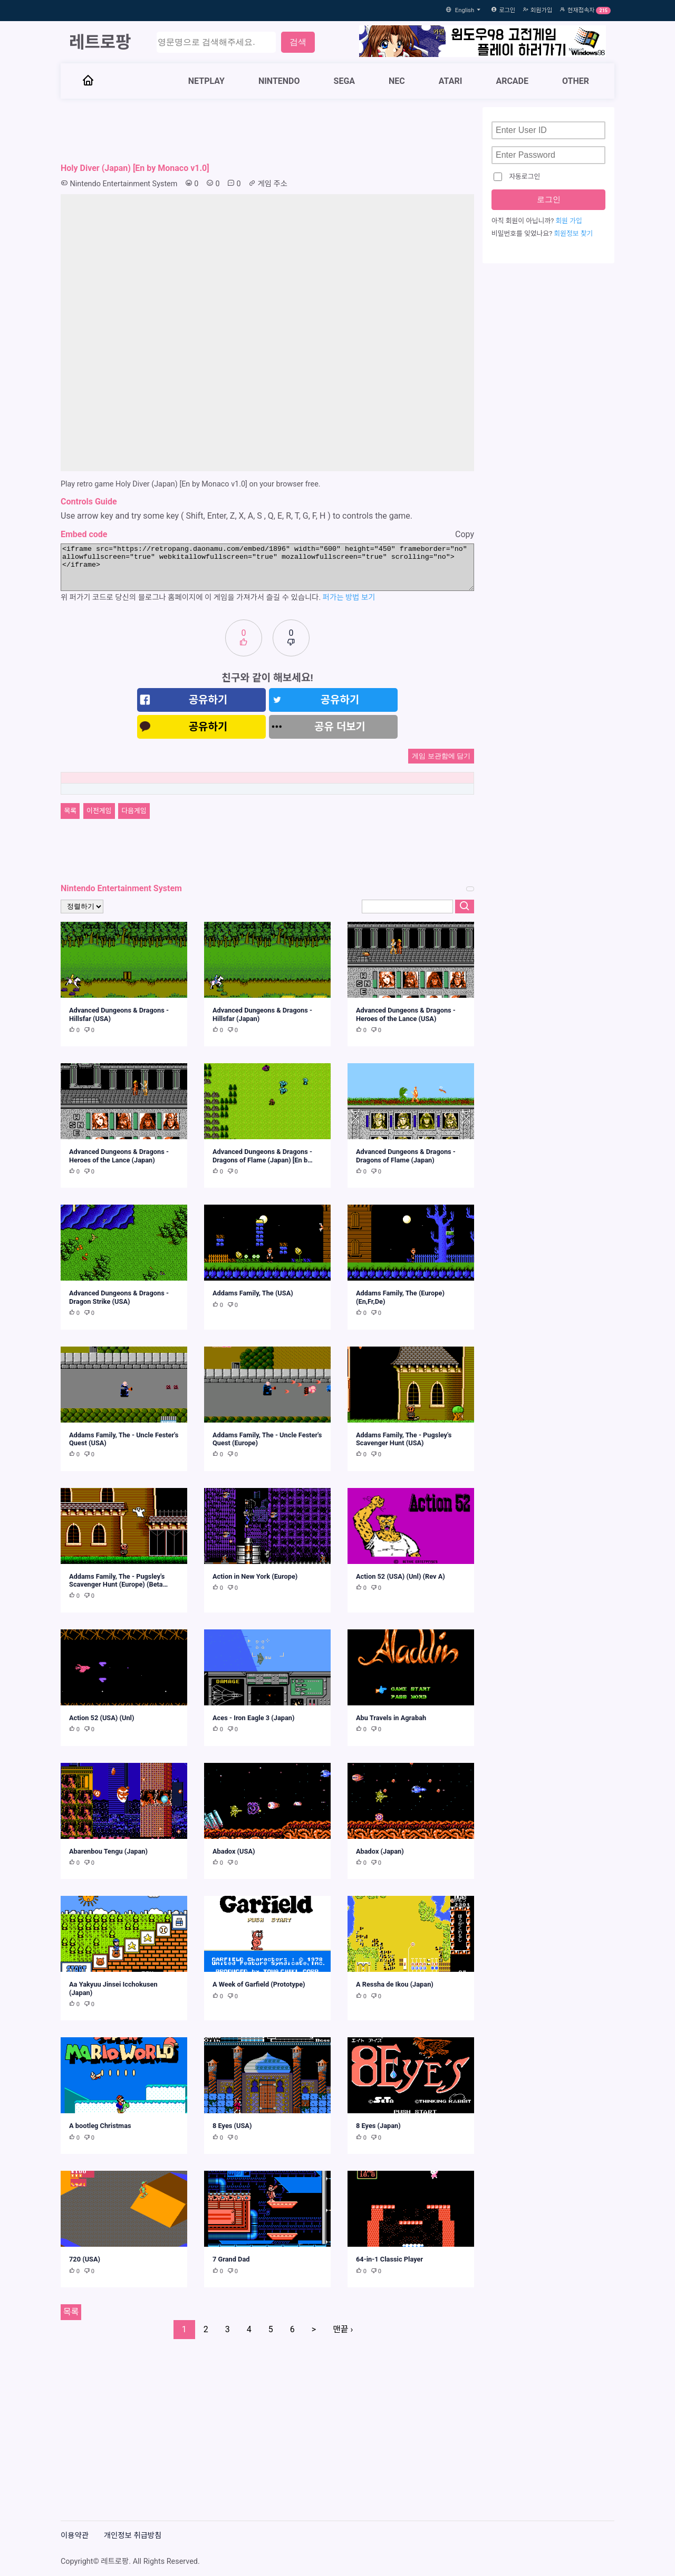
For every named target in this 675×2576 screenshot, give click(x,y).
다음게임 (133, 811)
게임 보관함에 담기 (441, 756)
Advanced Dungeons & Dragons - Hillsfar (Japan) (262, 1014)
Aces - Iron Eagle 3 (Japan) (254, 1718)
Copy (464, 534)
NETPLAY (206, 81)
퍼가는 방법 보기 (349, 597)
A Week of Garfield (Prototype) (259, 1984)
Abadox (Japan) (380, 1851)
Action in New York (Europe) (255, 1576)
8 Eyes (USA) (232, 2126)
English (469, 10)
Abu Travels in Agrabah (391, 1718)
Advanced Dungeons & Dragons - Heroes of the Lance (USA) (406, 1014)
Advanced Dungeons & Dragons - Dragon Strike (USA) (119, 1297)
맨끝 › (343, 2329)
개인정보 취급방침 (133, 2535)
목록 (70, 811)
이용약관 (75, 2535)
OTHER (575, 81)
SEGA (344, 81)
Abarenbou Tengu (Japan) (108, 1851)
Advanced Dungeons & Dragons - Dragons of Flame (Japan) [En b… (263, 1155)
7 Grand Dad (231, 2259)
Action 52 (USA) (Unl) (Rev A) (400, 1576)
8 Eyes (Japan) (378, 2126)
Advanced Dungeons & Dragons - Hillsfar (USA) (119, 1014)
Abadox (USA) (234, 1851)
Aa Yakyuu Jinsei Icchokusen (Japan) (113, 1988)
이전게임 (98, 811)
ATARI (450, 81)
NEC (397, 81)
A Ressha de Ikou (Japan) (394, 1984)
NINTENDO (279, 81)
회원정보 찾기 (573, 233)
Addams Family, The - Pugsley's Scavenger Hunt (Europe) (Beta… (118, 1580)
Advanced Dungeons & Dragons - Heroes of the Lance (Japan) (119, 1155)
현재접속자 (580, 10)
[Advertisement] (267, 131)
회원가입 (541, 10)
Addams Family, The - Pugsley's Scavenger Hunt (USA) (403, 1439)
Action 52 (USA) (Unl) (101, 1718)
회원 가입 (569, 221)
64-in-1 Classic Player (389, 2259)
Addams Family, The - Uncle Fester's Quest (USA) (123, 1439)
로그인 (507, 10)
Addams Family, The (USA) (253, 1293)
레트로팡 (100, 42)
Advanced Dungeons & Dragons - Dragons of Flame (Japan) (406, 1155)
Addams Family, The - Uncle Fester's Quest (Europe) (267, 1439)
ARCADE (512, 81)
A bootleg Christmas (100, 2126)
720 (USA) (84, 2259)
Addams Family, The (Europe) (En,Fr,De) (400, 1297)
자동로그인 (517, 177)
